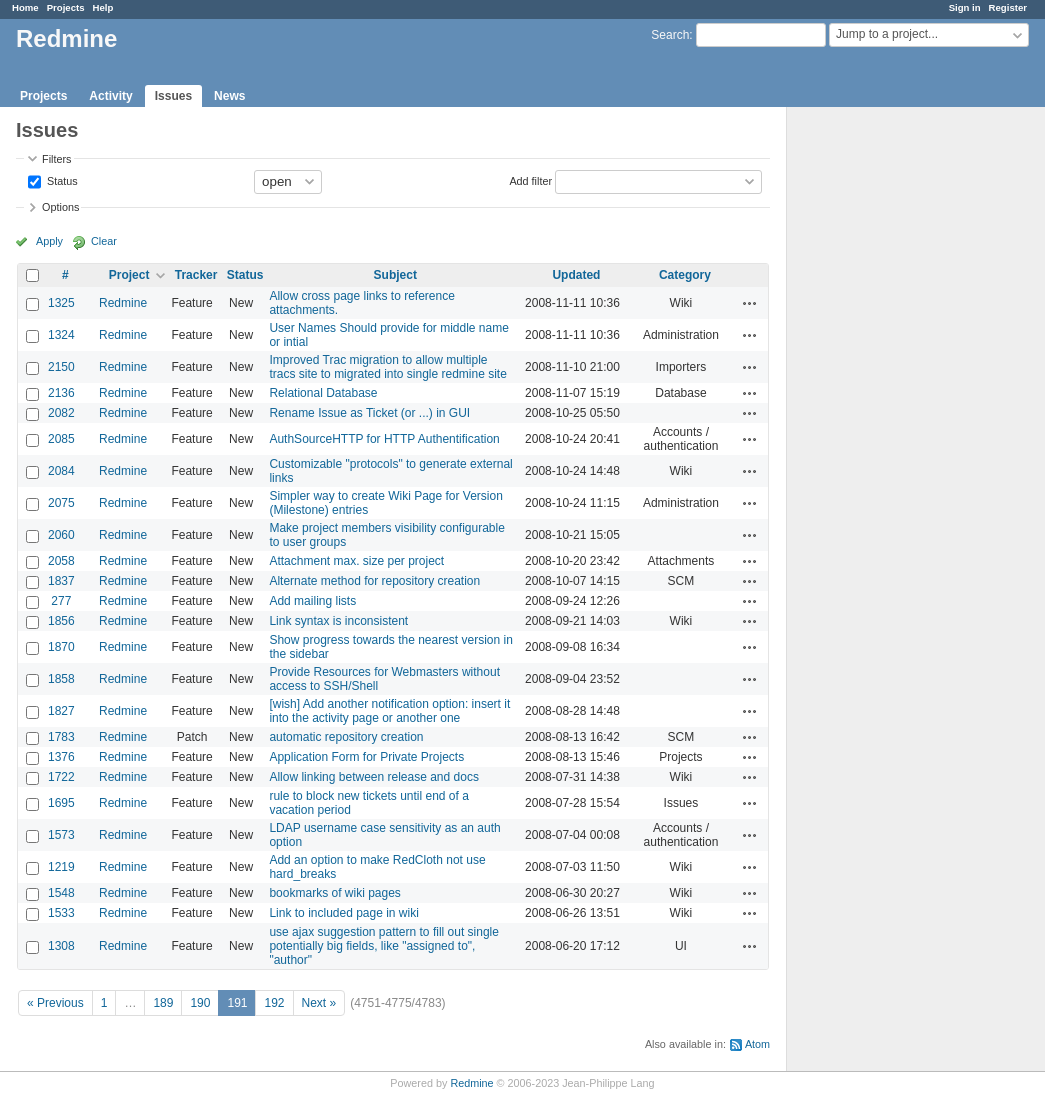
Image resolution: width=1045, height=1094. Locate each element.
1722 (61, 777)
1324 (61, 335)
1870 (61, 647)
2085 (61, 439)
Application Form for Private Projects (366, 757)
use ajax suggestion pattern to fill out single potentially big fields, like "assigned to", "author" (383, 946)
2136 (61, 393)
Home (25, 7)
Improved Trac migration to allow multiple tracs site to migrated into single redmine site (387, 367)
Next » (319, 1003)
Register (1008, 7)
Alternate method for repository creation (374, 581)
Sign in (965, 7)
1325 (61, 303)
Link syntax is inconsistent (338, 621)
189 (163, 1003)
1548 (61, 893)
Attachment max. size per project (356, 561)
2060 (61, 535)
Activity (110, 96)
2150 (61, 367)
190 (200, 1003)
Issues (173, 96)
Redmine (123, 303)
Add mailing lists (312, 601)
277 (61, 601)
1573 (61, 835)
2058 (61, 561)
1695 (61, 803)
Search (670, 35)
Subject (395, 275)
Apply (49, 241)
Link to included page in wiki (343, 913)
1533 (61, 913)
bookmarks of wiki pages (334, 893)
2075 (61, 503)
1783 (61, 737)
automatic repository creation (346, 737)
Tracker (196, 275)
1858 (61, 679)
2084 (61, 471)
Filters (56, 159)
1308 (61, 946)
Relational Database (323, 393)
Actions (750, 303)
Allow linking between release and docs (373, 777)
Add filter (530, 180)
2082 (61, 413)
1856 (61, 621)
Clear (104, 241)
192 (274, 1003)
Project (129, 275)
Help (103, 7)
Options (60, 207)
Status (61, 180)
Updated (576, 275)
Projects (66, 7)
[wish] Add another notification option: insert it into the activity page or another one (389, 711)
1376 (61, 757)
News (229, 96)
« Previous (55, 1003)
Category (685, 275)
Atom (757, 1044)
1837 (61, 581)
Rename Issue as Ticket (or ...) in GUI (369, 413)
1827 (61, 711)
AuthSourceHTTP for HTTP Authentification (384, 439)
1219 (61, 867)
